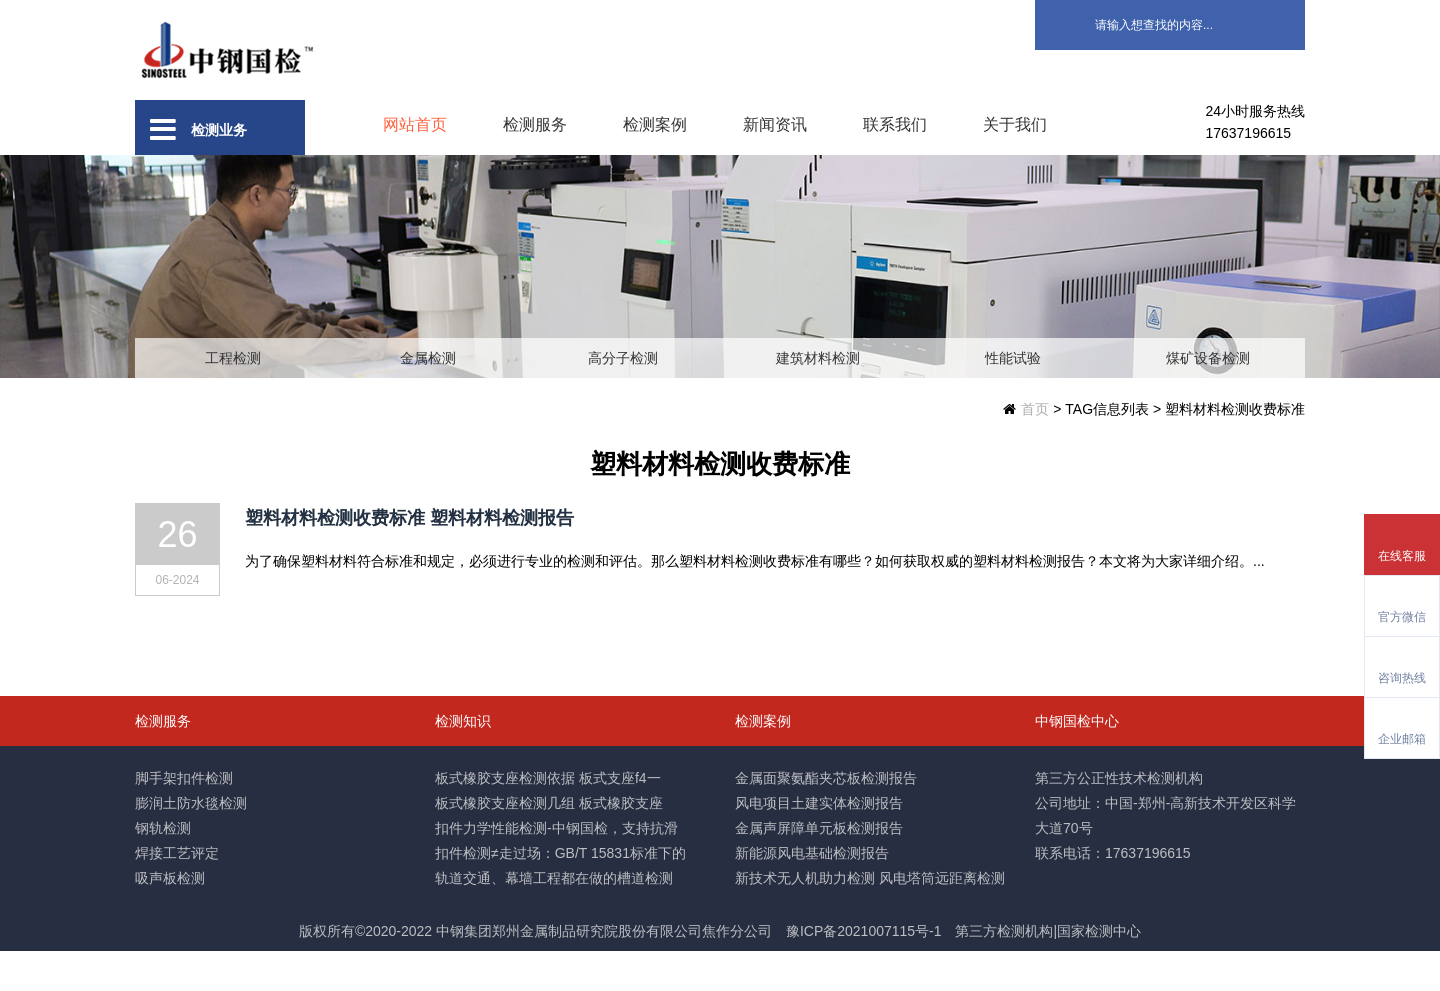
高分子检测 (623, 398)
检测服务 (535, 124)
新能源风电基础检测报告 (812, 893)
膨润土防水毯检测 (191, 843)
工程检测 (233, 398)
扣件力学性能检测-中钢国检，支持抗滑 (556, 868)
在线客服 (1402, 556)
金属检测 (428, 398)
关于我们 (1015, 124)
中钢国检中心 (1077, 761)
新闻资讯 (775, 124)
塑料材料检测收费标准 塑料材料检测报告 (409, 558)
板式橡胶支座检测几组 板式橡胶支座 (549, 843)
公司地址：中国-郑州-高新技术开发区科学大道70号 (1165, 855)
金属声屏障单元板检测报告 (819, 868)
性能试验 (1013, 398)
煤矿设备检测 (1208, 398)
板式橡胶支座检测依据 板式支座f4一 (548, 818)
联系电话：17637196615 (1113, 893)
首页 (1035, 449)
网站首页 (415, 124)
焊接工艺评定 (177, 893)
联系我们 (895, 124)
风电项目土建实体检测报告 (819, 843)
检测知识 (463, 761)
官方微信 (1402, 617)
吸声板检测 (170, 918)
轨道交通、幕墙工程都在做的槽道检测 (554, 918)
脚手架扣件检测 (184, 818)
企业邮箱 (1402, 739)
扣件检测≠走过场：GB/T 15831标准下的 (560, 893)
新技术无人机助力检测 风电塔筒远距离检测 (870, 918)
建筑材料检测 (818, 398)
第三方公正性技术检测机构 (1119, 818)
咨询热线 (1402, 678)
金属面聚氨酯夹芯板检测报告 (826, 818)
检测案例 (655, 124)
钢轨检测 (163, 868)
